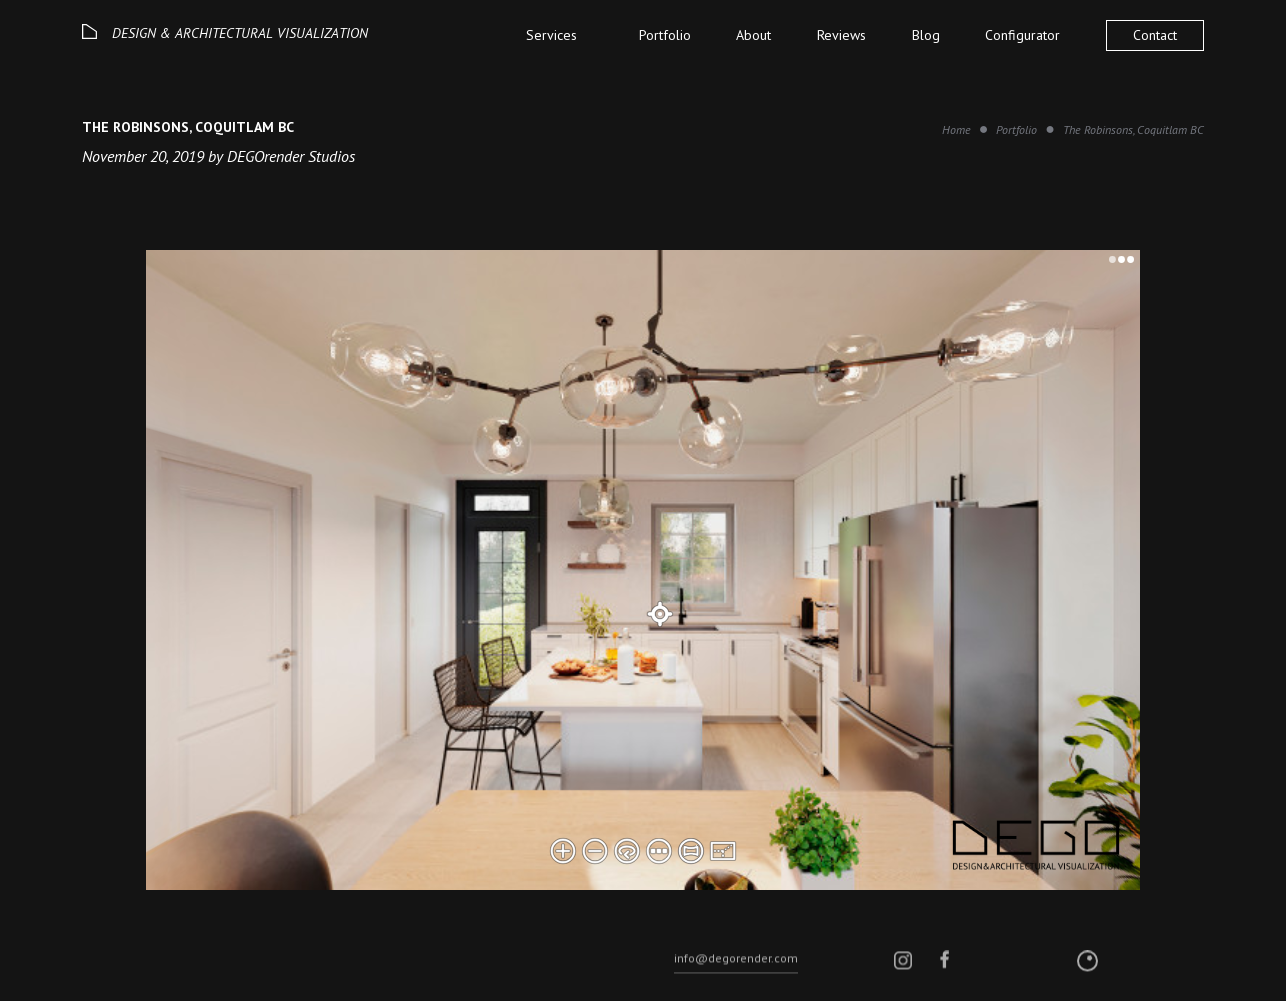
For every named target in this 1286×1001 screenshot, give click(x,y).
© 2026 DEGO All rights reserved (162, 977)
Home (956, 129)
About (753, 35)
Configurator (1022, 35)
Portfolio (665, 35)
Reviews (841, 35)
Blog (926, 35)
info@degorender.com (736, 975)
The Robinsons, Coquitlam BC (1133, 129)
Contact (1155, 35)
